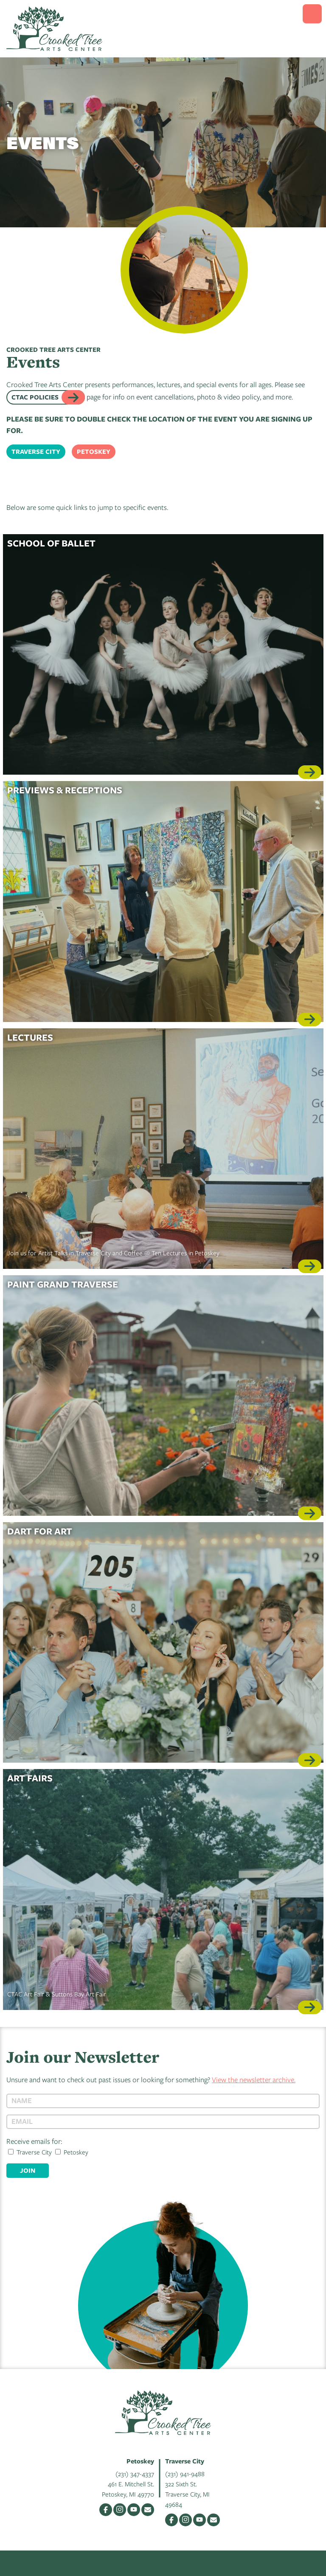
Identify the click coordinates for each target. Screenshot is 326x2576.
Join (27, 2170)
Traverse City (35, 451)
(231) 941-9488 (185, 2473)
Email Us (147, 2509)
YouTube (133, 2509)
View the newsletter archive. (253, 2079)
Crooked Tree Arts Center (54, 28)
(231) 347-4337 (134, 2473)
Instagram (119, 2509)
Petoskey (93, 451)
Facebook (105, 2509)
